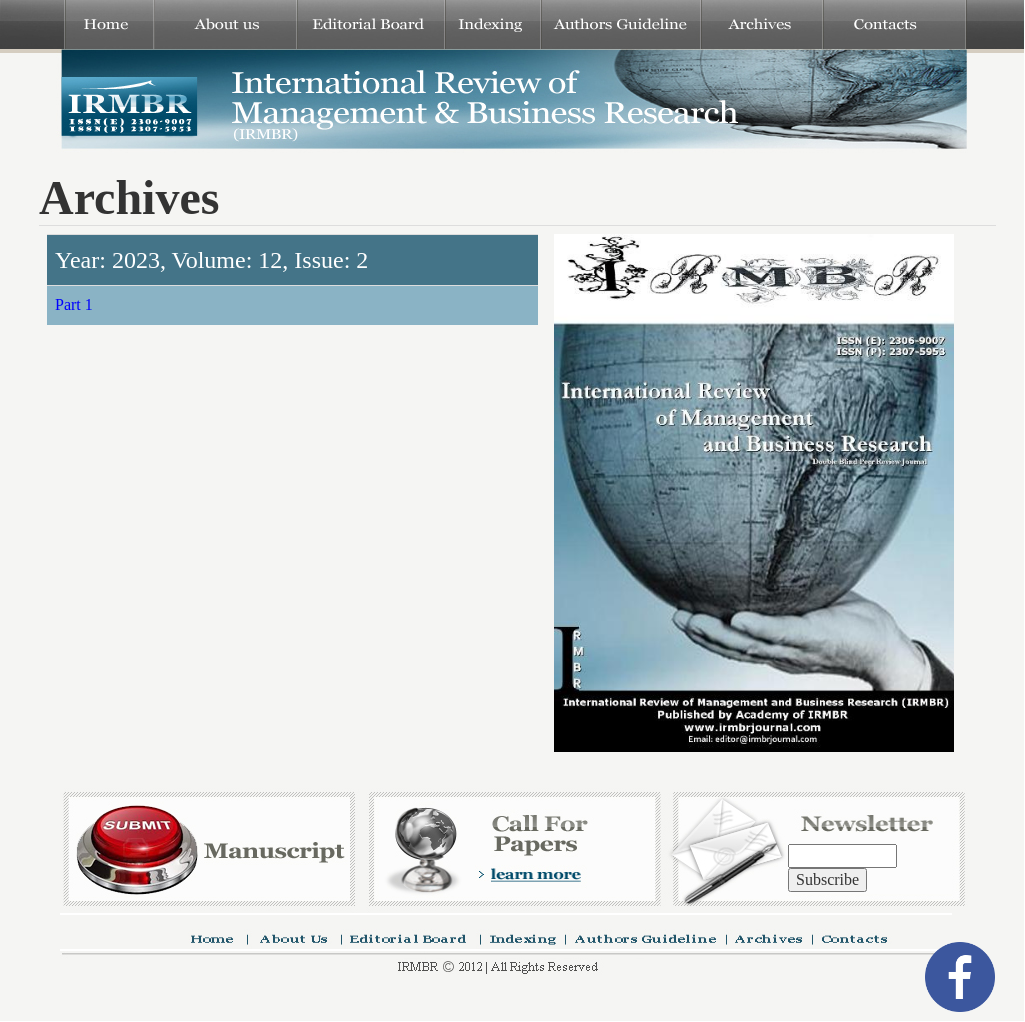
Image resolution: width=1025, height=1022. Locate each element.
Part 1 (74, 304)
